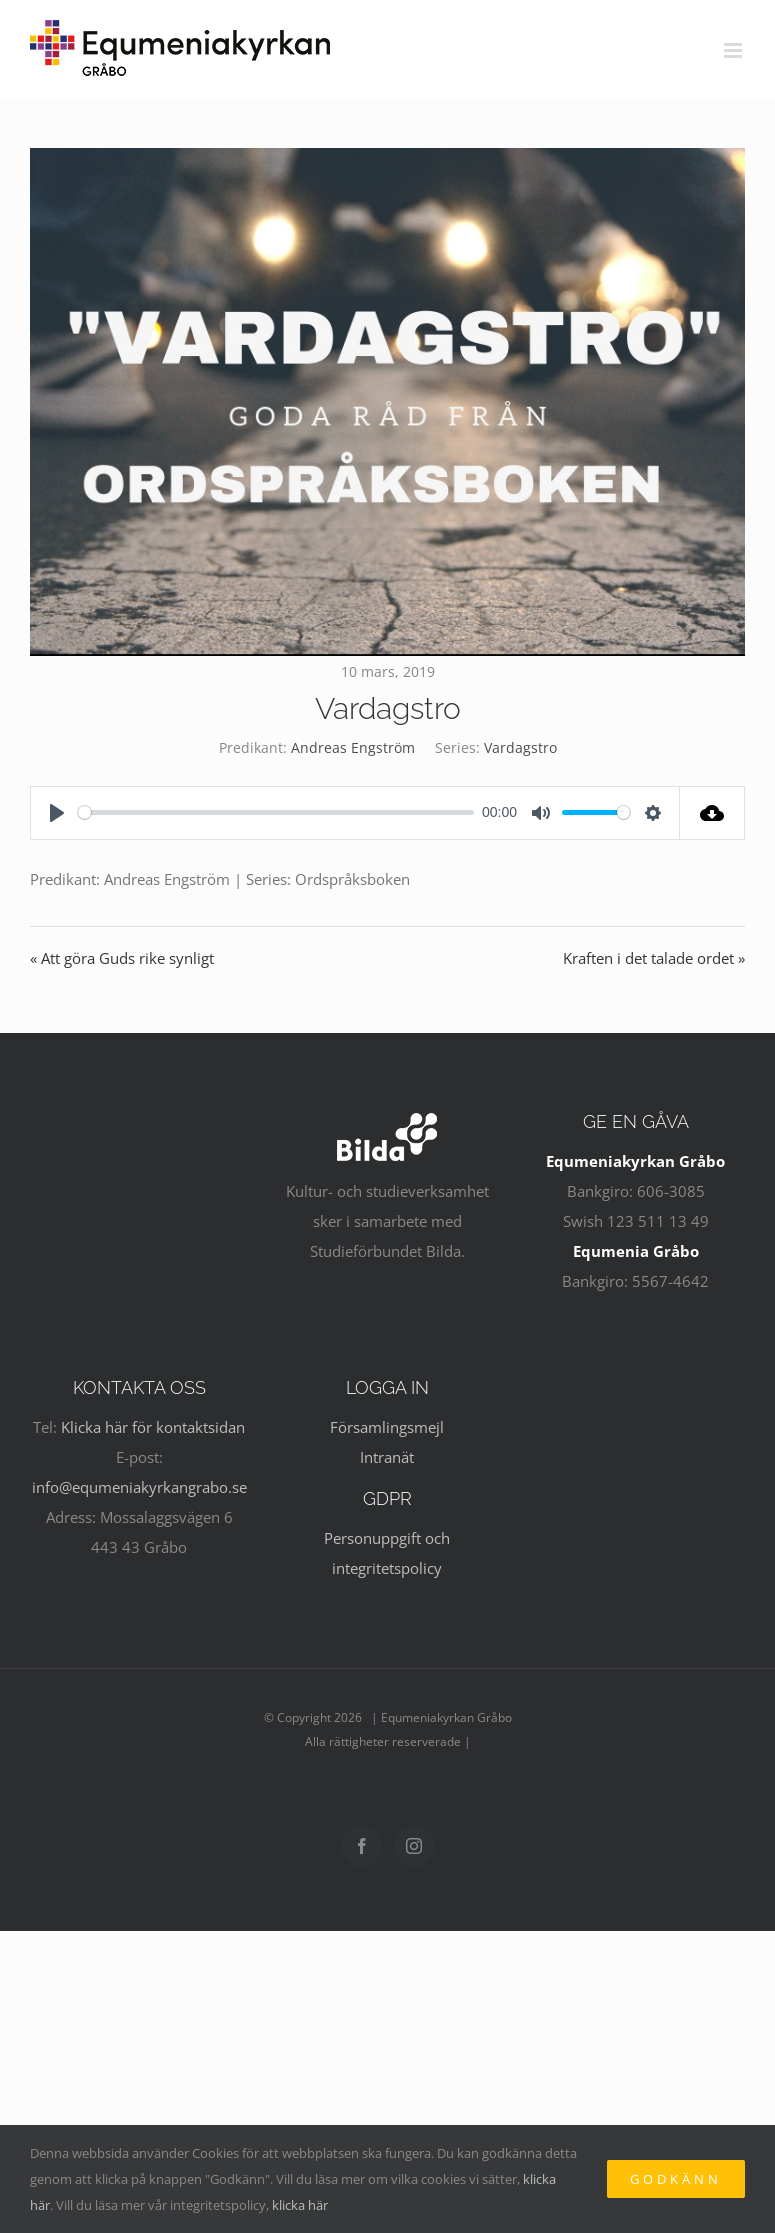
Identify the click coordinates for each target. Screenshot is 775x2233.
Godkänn (676, 2179)
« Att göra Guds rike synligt (122, 958)
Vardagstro (520, 747)
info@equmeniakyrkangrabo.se (139, 1487)
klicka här (300, 2205)
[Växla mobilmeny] (734, 50)
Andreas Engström (353, 747)
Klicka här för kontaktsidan (153, 1427)
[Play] (57, 813)
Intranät (387, 1457)
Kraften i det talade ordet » (654, 958)
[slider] (276, 812)
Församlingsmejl (387, 1427)
